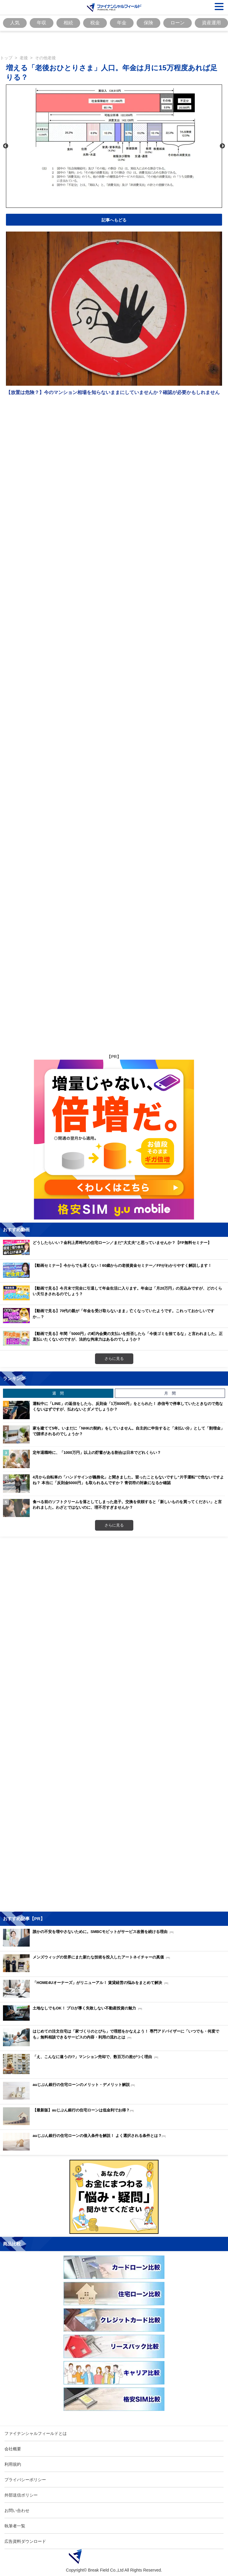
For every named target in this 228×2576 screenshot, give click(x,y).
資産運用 (211, 22)
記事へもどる (114, 220)
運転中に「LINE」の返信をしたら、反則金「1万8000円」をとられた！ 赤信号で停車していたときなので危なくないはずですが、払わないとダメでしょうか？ (128, 1406)
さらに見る (114, 1358)
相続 (68, 22)
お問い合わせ (16, 2510)
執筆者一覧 (14, 2526)
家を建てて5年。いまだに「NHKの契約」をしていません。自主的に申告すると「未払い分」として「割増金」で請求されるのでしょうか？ (128, 1431)
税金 (95, 22)
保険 (148, 22)
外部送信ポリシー (21, 2495)
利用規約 (12, 2464)
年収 (41, 22)
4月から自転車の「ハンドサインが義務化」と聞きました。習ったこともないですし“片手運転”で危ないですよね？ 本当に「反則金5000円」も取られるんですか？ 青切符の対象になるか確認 (128, 1480)
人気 (15, 22)
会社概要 (12, 2449)
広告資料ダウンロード (25, 2541)
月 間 (170, 1393)
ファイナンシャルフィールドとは (35, 2433)
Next (222, 146)
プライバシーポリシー (25, 2479)
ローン (177, 22)
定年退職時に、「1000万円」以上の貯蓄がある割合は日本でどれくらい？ (97, 1452)
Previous (6, 146)
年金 (121, 22)
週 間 (58, 1393)
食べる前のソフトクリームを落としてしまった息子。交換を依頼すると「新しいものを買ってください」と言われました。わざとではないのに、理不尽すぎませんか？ (127, 1504)
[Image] (114, 7)
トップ (6, 58)
